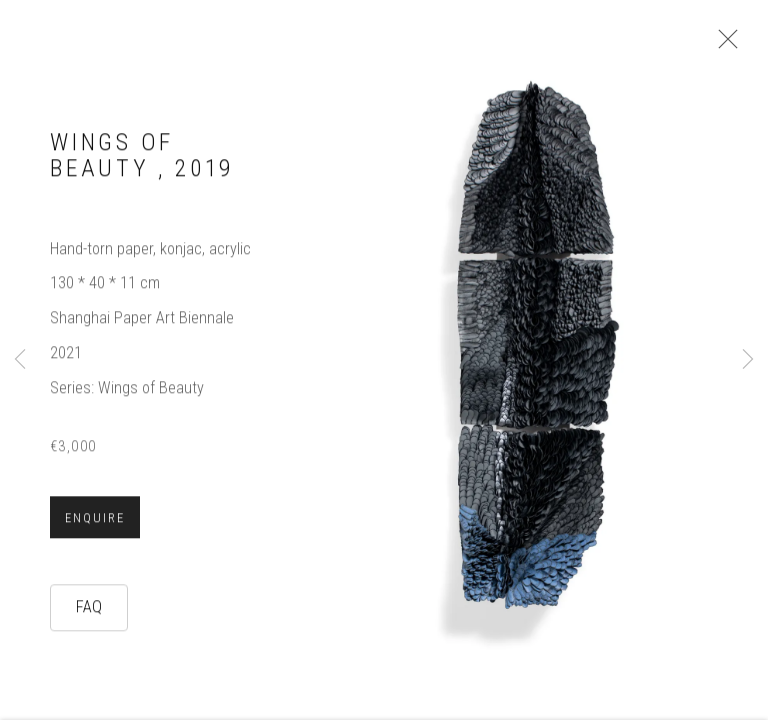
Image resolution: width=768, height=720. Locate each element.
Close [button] (734, 45)
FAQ (89, 618)
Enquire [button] (95, 530)
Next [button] (748, 360)
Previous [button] (20, 360)
